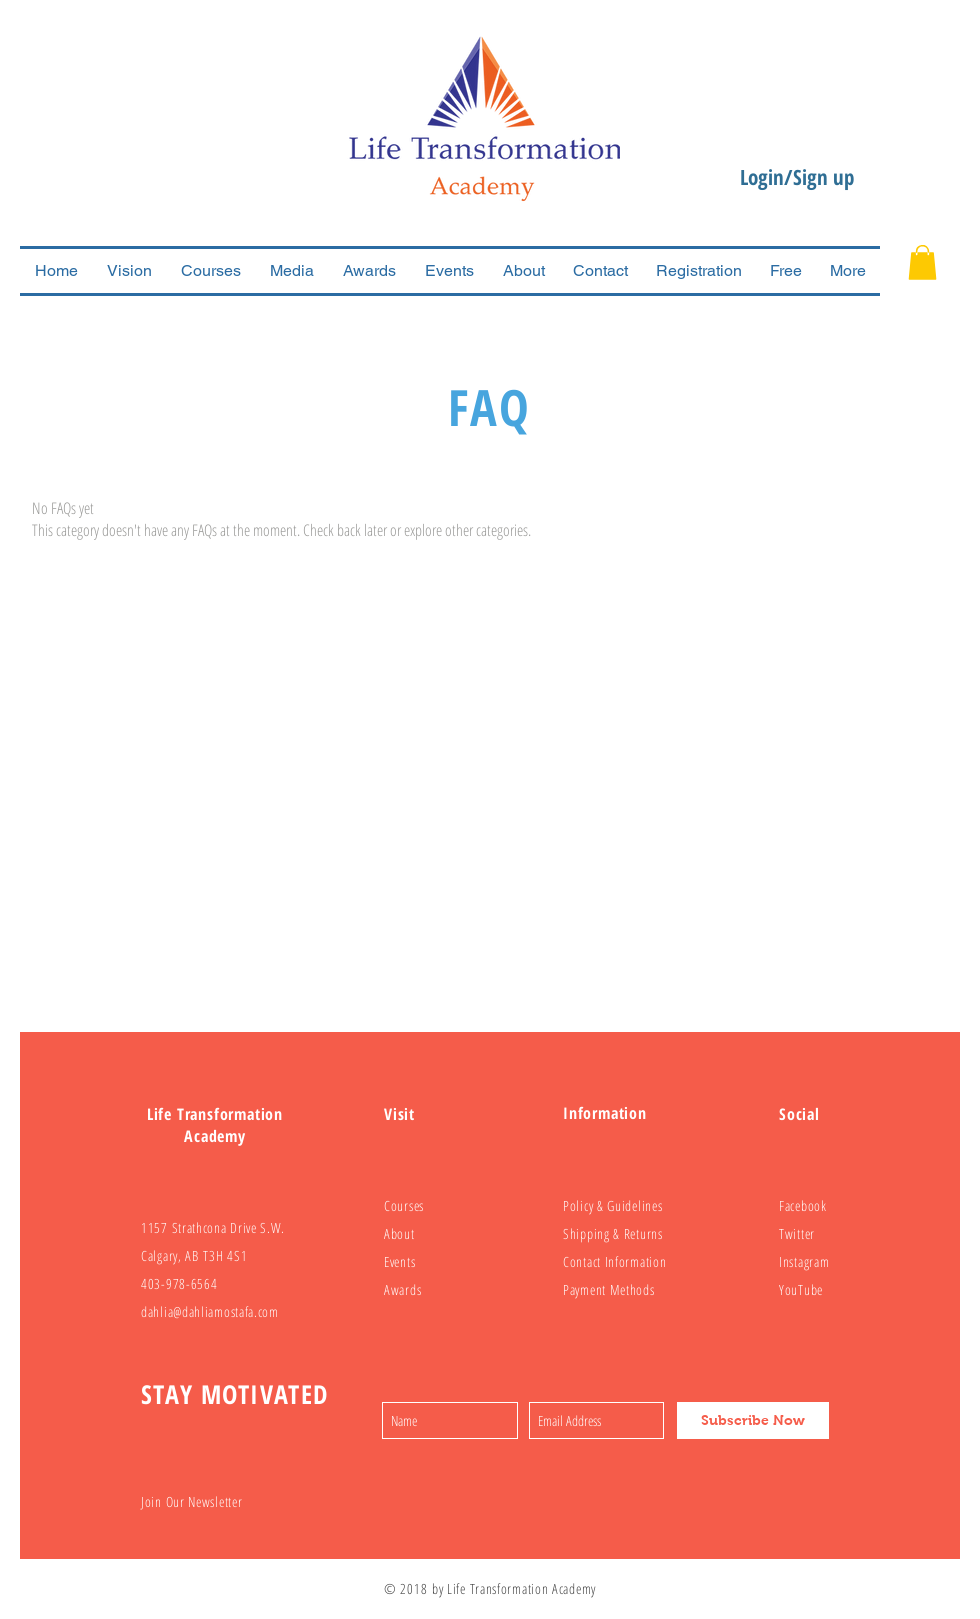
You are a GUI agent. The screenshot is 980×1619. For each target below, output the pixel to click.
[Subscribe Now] (753, 1420)
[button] (922, 262)
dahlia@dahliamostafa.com (210, 1311)
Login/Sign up (797, 177)
